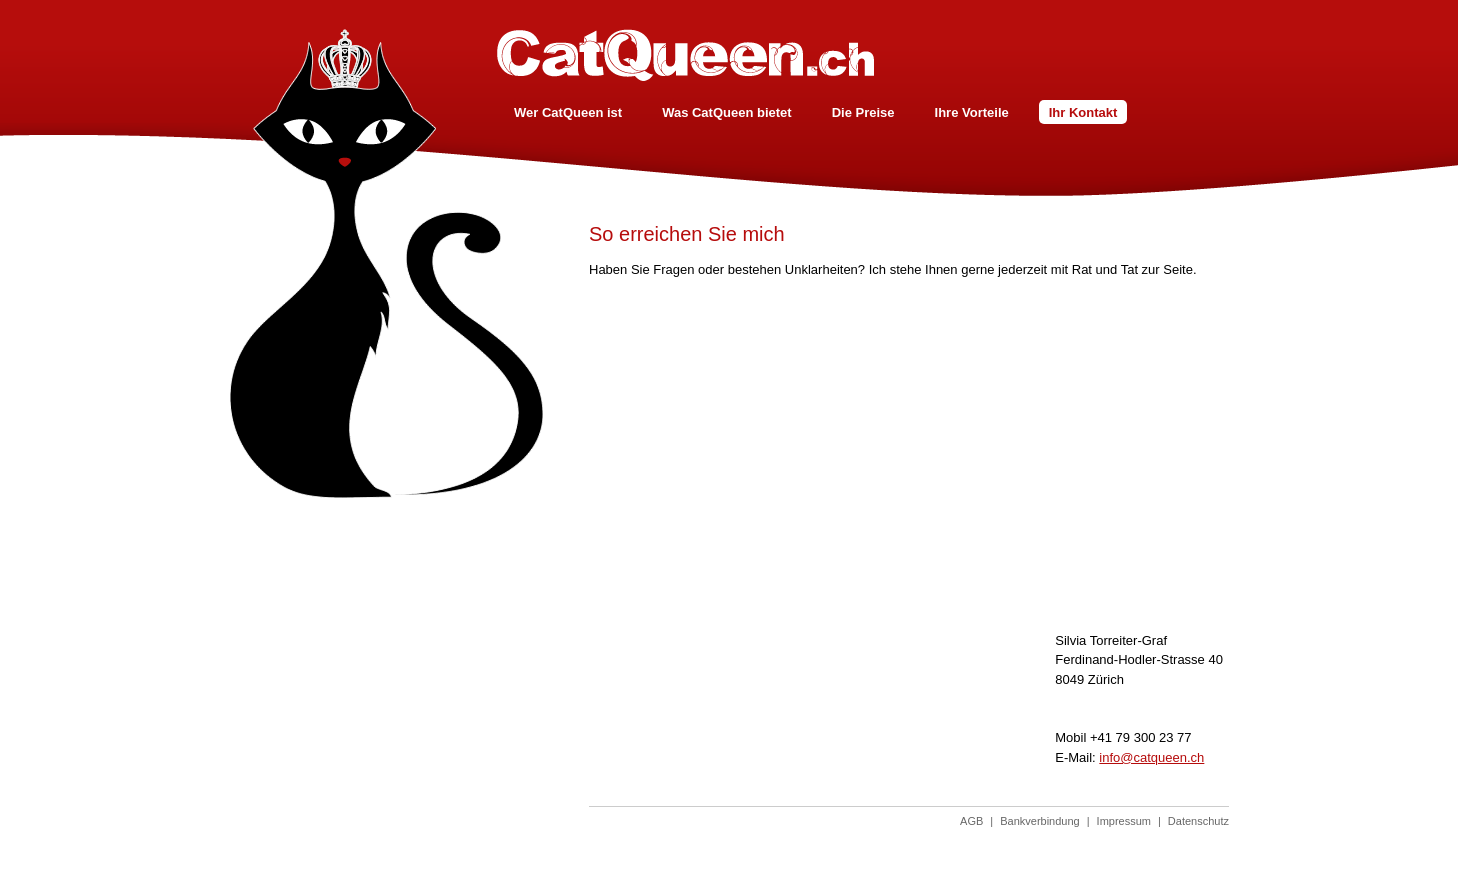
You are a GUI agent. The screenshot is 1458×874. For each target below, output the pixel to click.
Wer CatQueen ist (568, 112)
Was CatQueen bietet (727, 112)
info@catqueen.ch (1151, 757)
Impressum (1124, 821)
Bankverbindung (1040, 821)
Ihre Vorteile (972, 112)
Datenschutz (1198, 821)
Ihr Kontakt (1083, 112)
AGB (971, 821)
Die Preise (863, 112)
